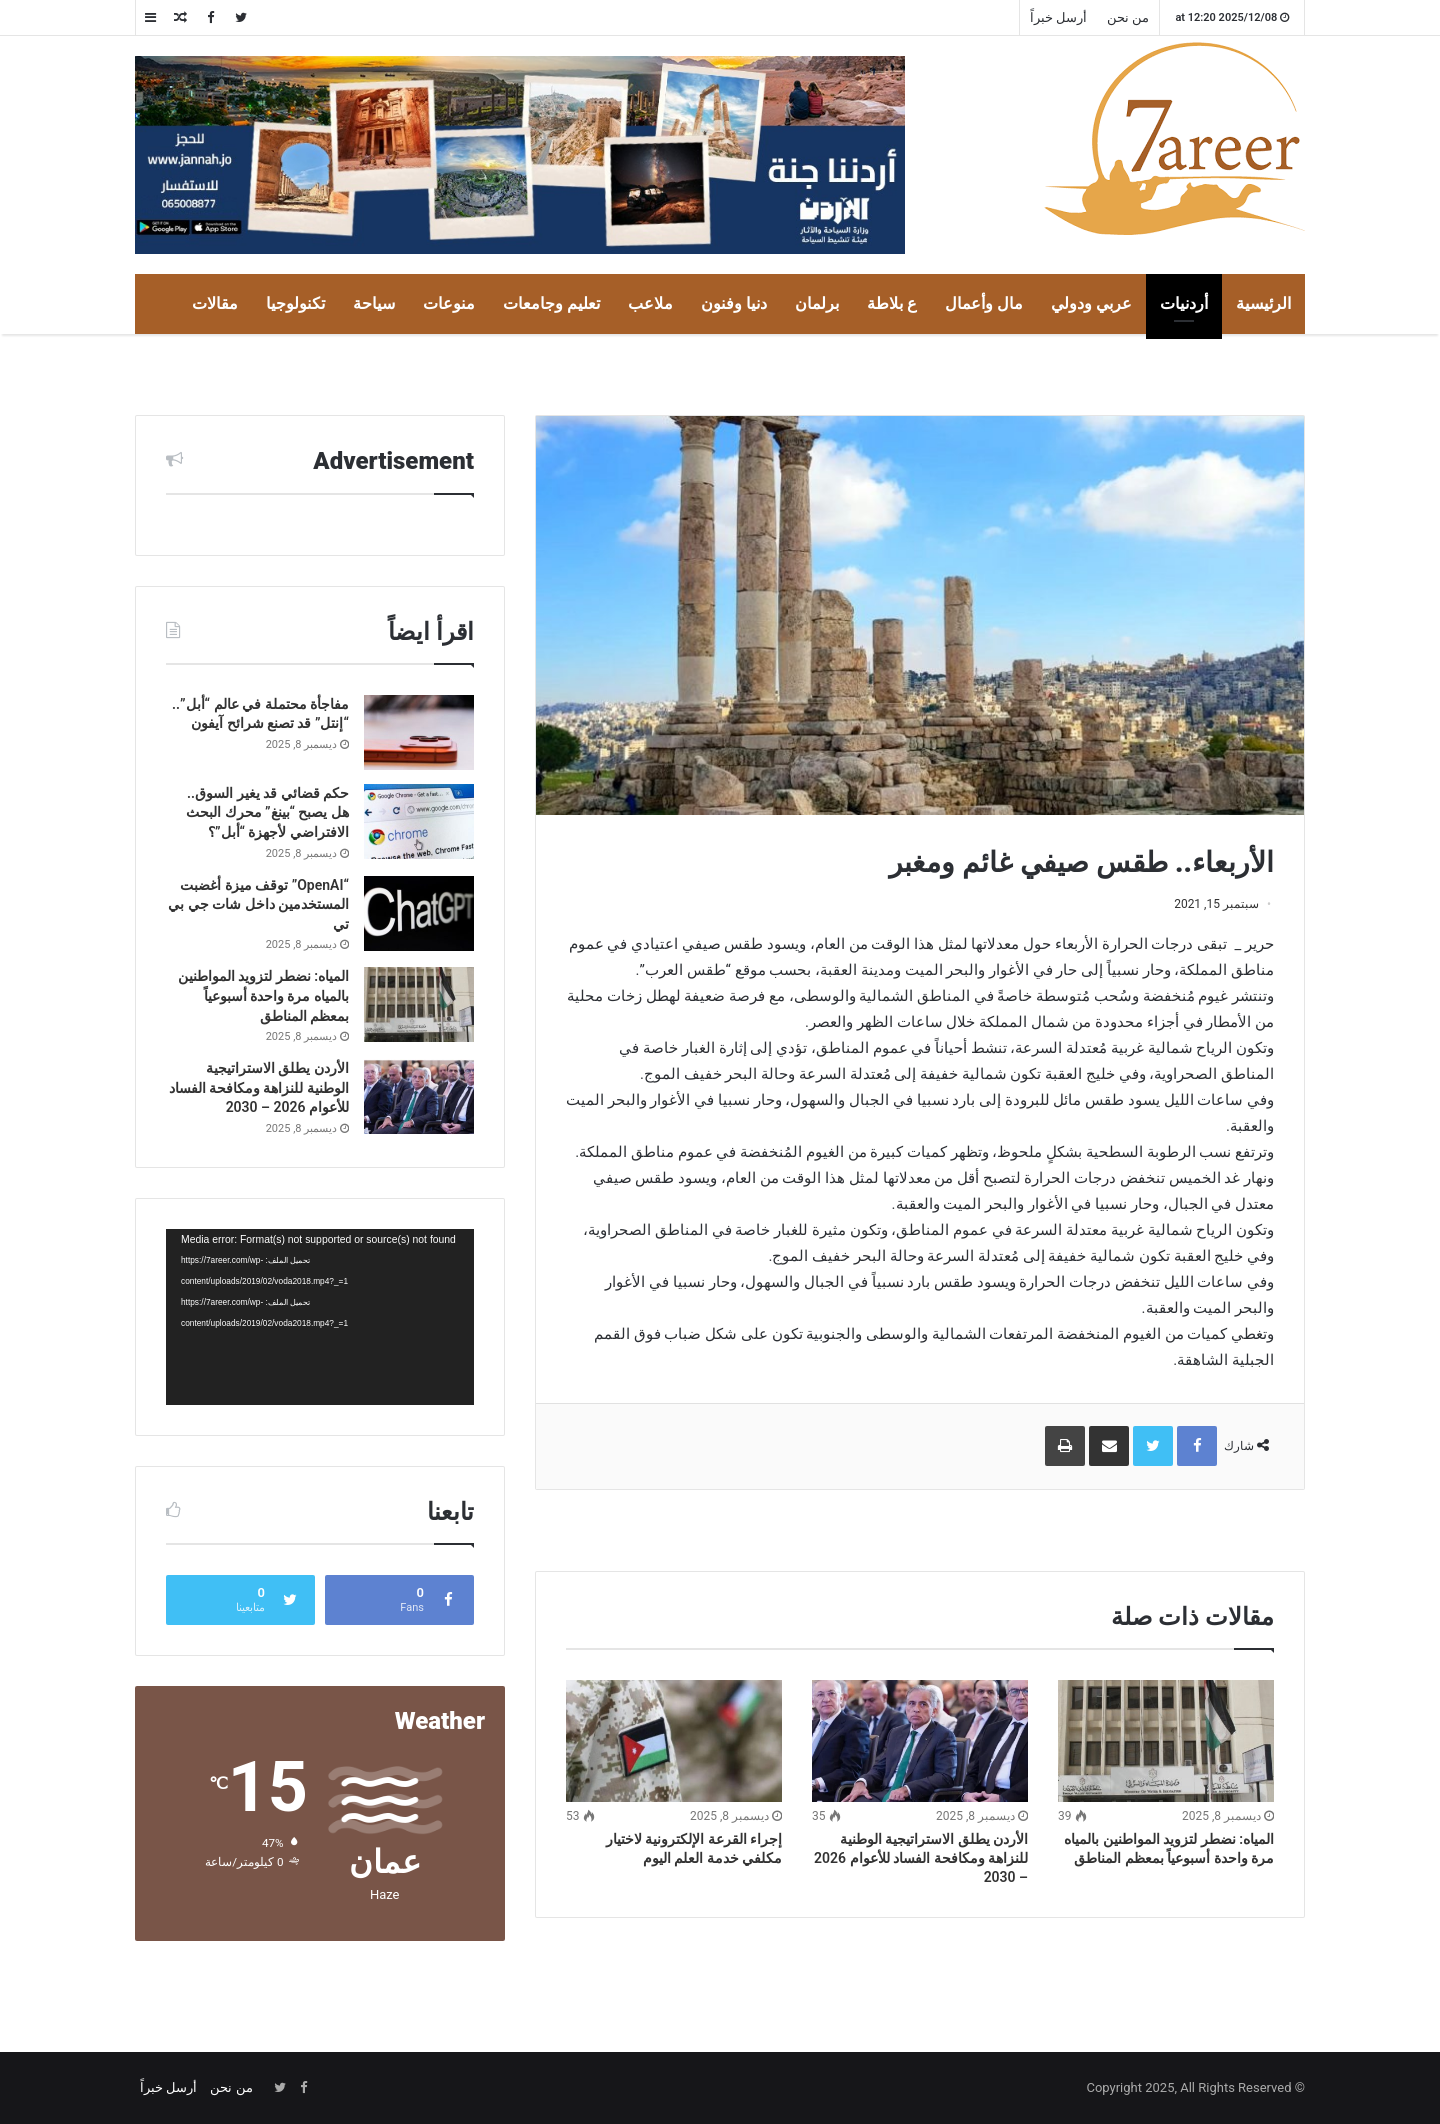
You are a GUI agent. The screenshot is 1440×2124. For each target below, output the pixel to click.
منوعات (449, 303)
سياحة (374, 303)
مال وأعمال (984, 303)
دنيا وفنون (734, 303)
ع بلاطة (892, 303)
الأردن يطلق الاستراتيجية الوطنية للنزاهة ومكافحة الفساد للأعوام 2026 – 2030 (921, 1858)
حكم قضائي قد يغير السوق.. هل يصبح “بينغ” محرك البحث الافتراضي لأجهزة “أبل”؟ (267, 812)
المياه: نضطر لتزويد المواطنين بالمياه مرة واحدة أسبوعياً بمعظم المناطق (263, 995)
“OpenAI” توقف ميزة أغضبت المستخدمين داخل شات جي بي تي (258, 904)
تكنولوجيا (295, 303)
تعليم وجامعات (551, 303)
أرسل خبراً (1058, 17)
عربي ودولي (1091, 303)
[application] (320, 1317)
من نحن (1128, 17)
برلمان (817, 303)
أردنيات (1184, 303)
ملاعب (650, 303)
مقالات (215, 303)
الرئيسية (1263, 303)
